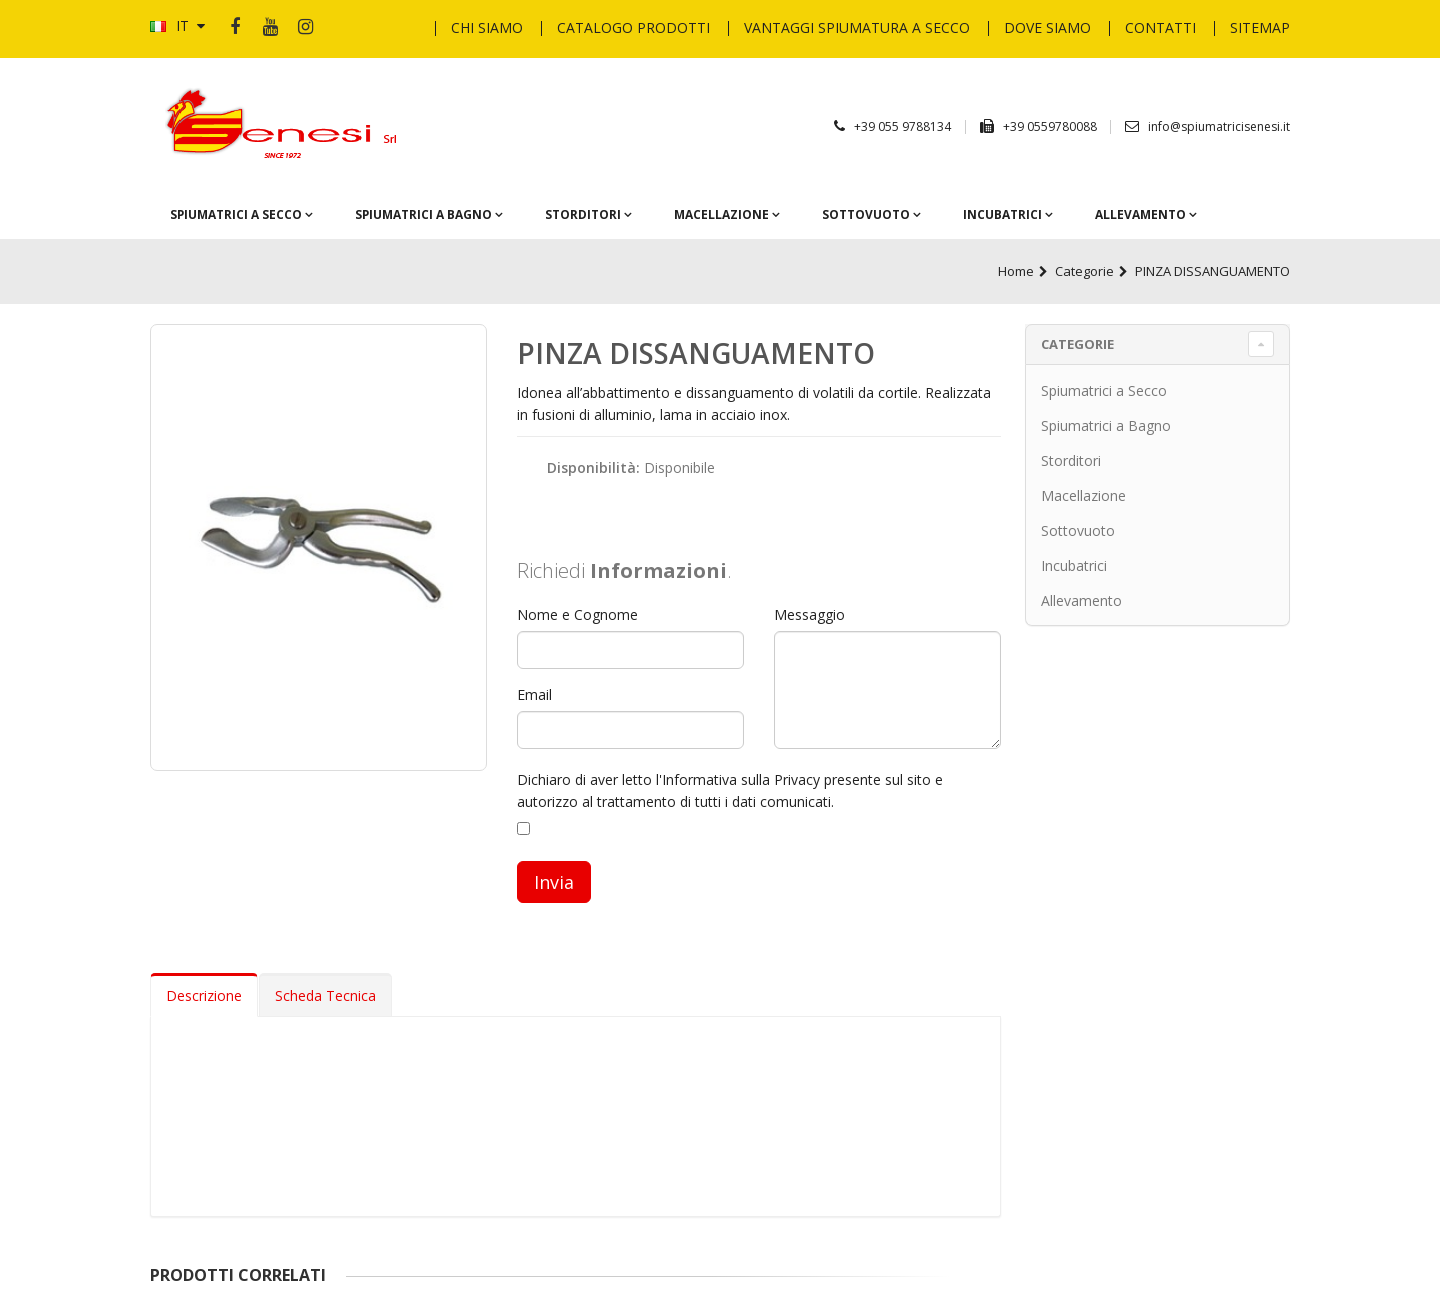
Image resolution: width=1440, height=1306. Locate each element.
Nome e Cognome (577, 614)
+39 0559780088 (1051, 126)
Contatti (1160, 27)
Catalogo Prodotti (633, 27)
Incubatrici (1004, 214)
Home (1016, 271)
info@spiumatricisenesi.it (1219, 126)
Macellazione (723, 214)
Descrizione (204, 995)
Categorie (1084, 271)
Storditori (584, 214)
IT (177, 25)
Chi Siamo (487, 27)
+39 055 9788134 (902, 126)
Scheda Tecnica (325, 995)
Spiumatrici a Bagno (425, 214)
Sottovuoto (867, 214)
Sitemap (1260, 27)
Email (534, 694)
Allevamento (1142, 214)
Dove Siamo (1047, 27)
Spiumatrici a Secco (237, 214)
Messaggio (809, 614)
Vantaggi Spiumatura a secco (857, 27)
